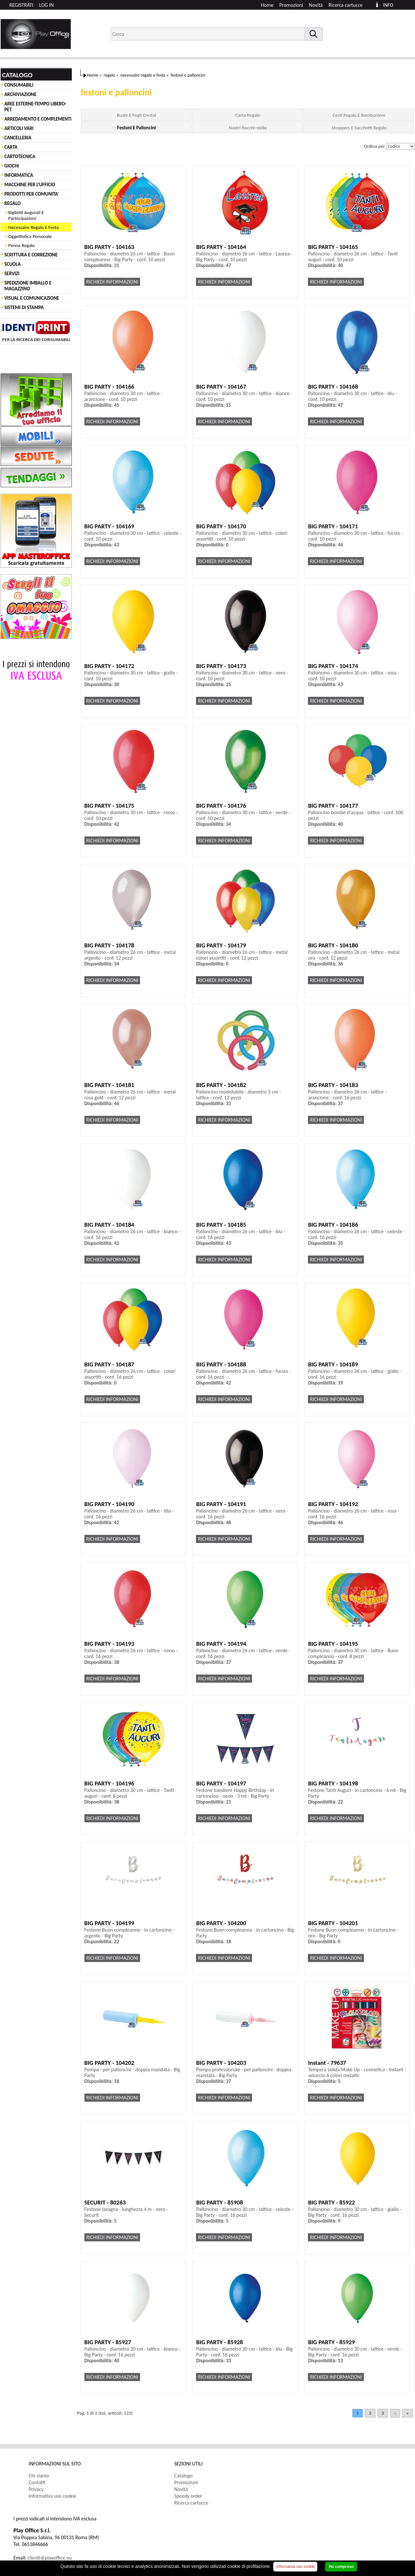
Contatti (37, 2482)
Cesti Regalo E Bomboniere (359, 115)
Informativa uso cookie (53, 2496)
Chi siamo (39, 2476)
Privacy (36, 2489)
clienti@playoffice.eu (49, 2558)
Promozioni (291, 5)
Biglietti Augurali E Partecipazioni (26, 215)
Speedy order (188, 2496)
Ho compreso (341, 2566)
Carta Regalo (247, 115)
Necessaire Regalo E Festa (33, 227)
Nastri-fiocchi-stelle (248, 128)
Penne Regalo (21, 245)
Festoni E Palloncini (136, 128)
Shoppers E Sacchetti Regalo (359, 128)
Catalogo (183, 2476)
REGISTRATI (21, 5)
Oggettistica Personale (30, 236)
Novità (315, 5)
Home (267, 5)
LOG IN (46, 5)
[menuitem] (348, 5)
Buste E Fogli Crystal (136, 115)
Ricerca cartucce (346, 5)
